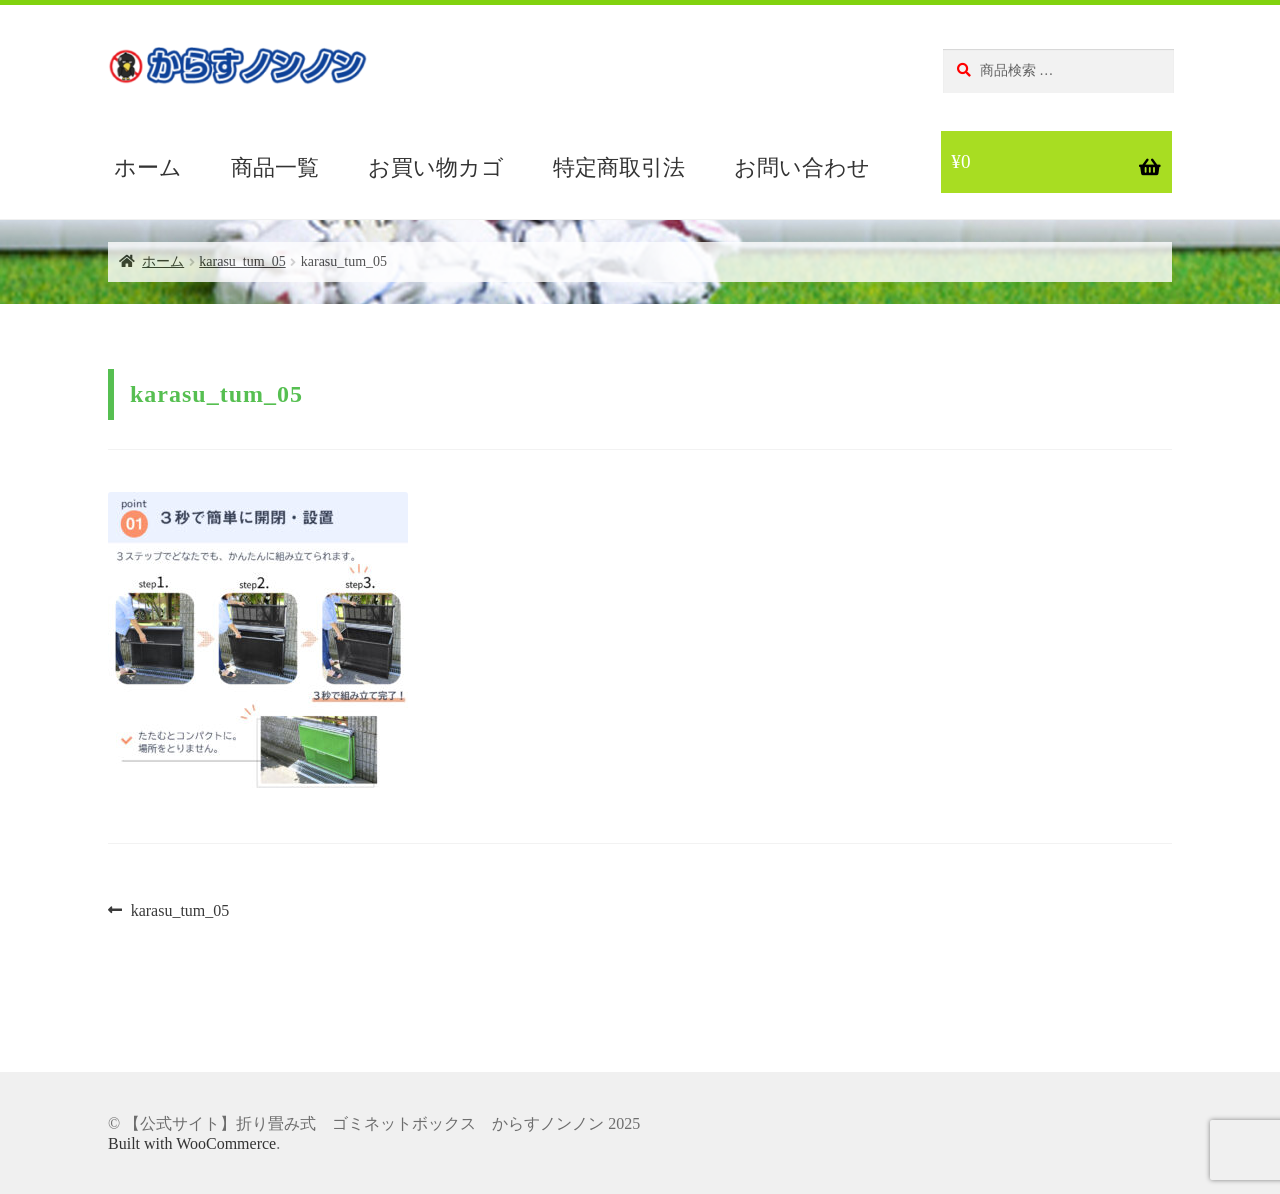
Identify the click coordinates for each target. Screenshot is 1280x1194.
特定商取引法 (619, 167)
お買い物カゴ (436, 167)
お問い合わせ (802, 167)
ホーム (148, 167)
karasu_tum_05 (242, 261)
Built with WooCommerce (192, 1143)
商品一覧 (275, 167)
